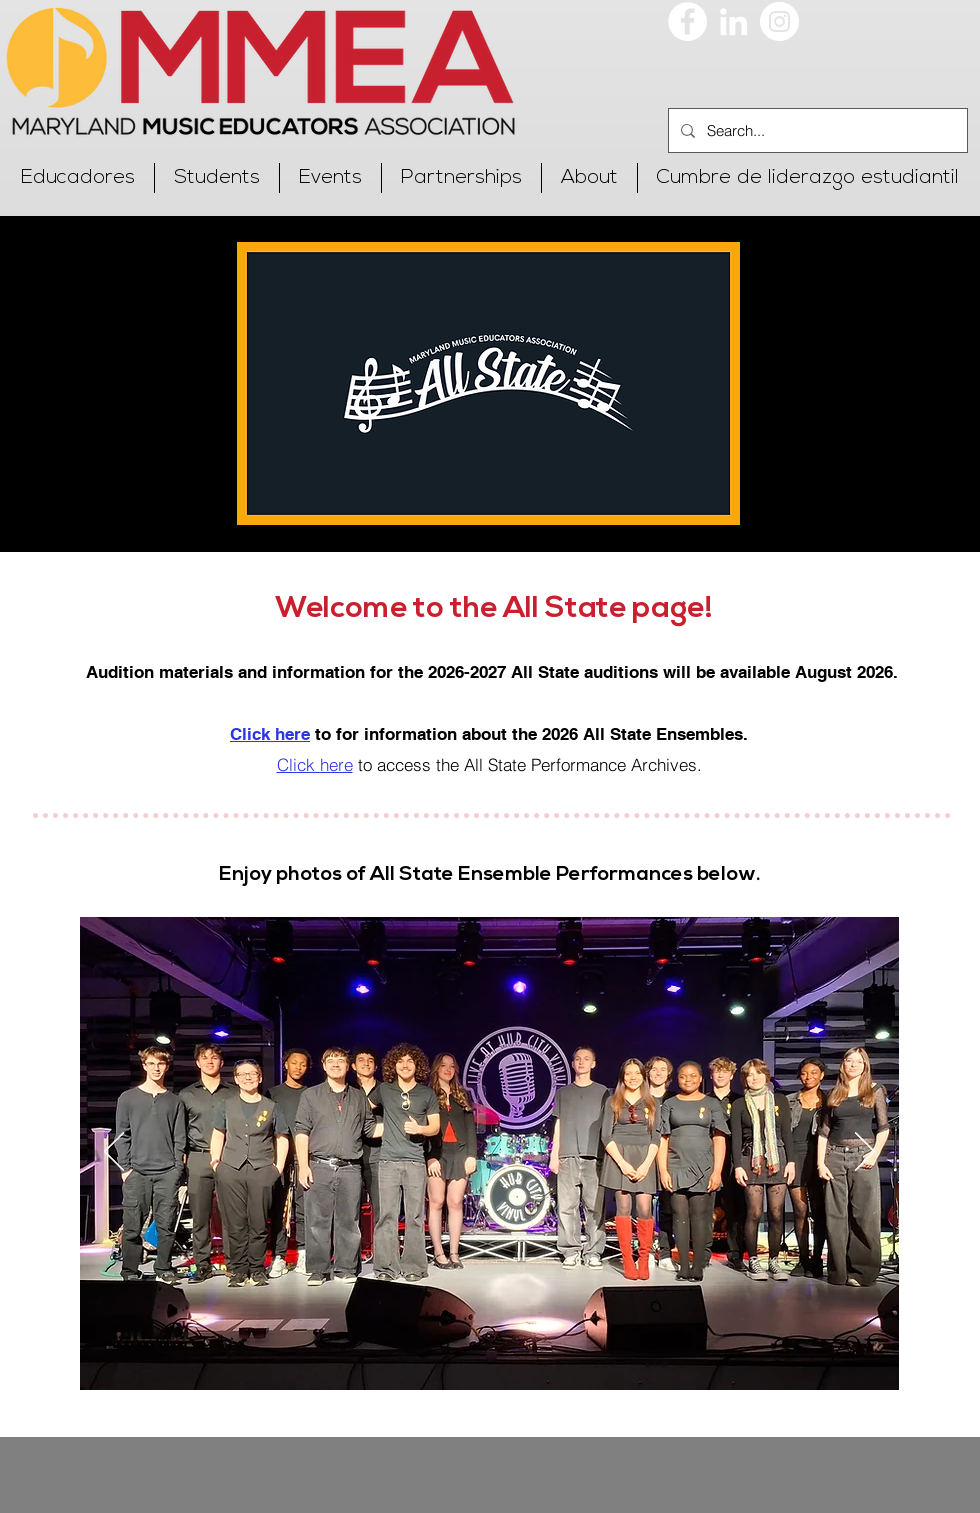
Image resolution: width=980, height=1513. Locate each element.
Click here (315, 764)
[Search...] (816, 130)
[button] (78, 178)
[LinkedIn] (733, 21)
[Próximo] (865, 1153)
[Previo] (114, 1153)
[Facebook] (687, 21)
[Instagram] (779, 21)
